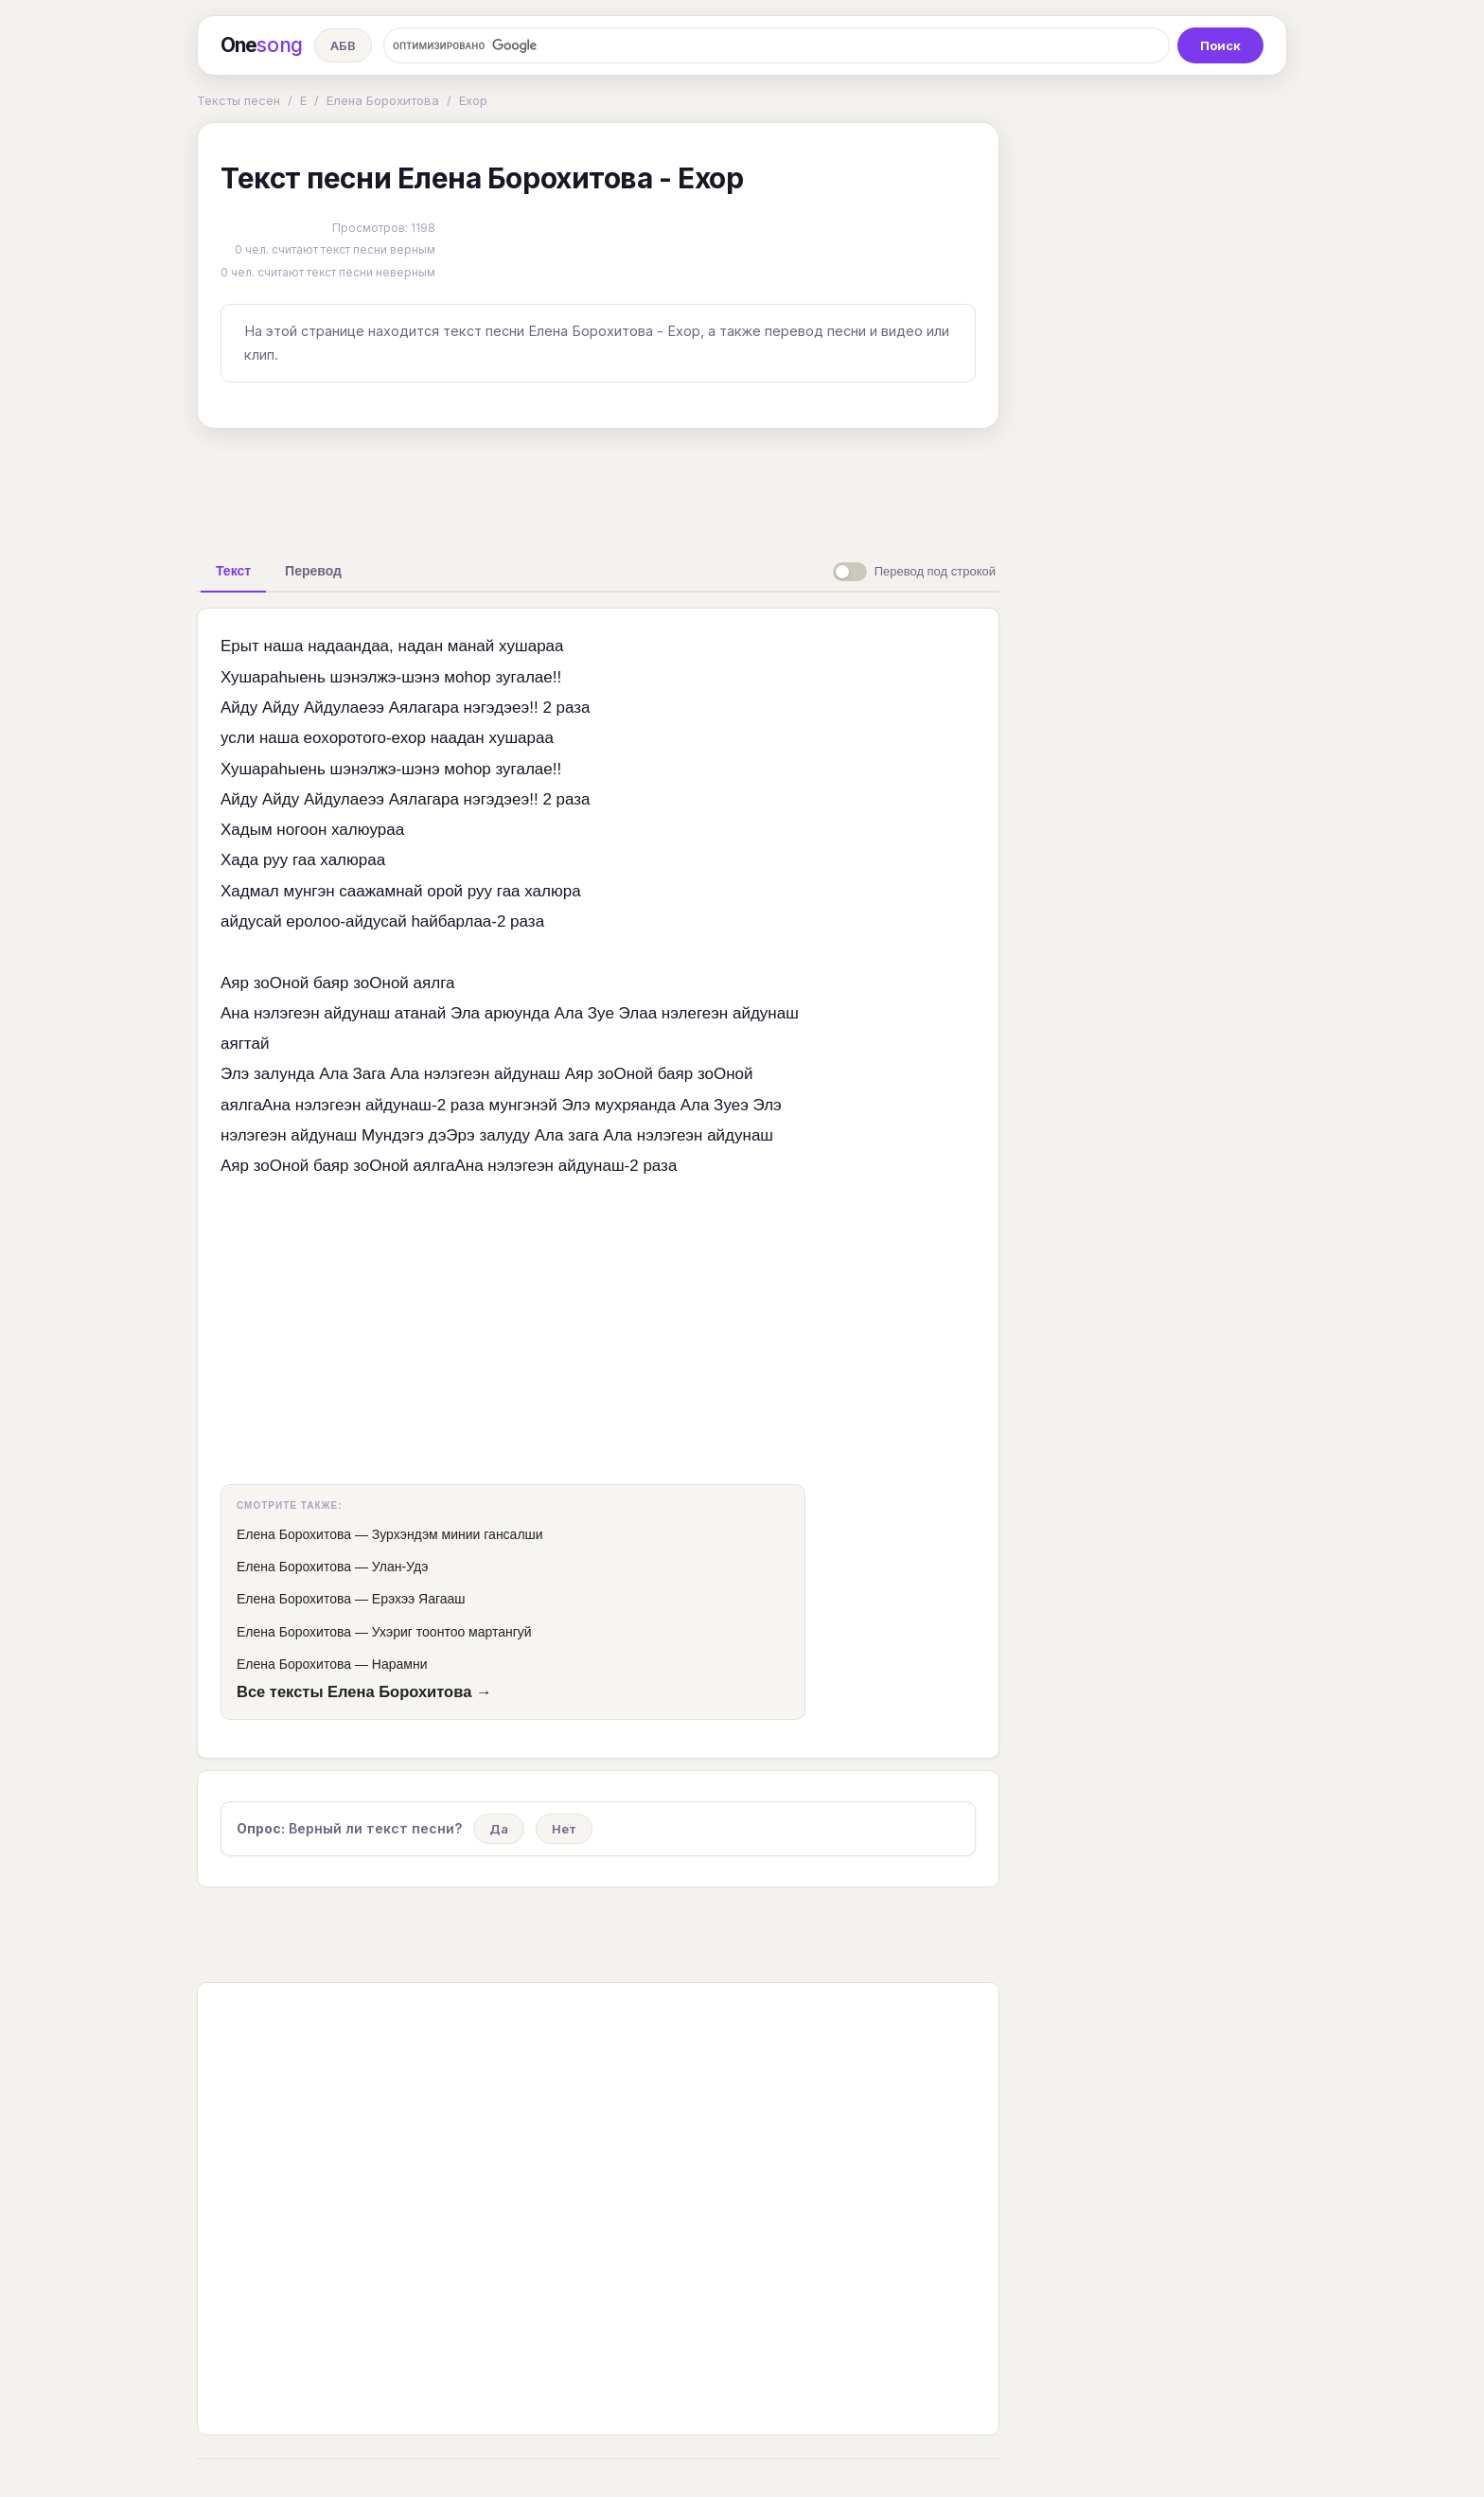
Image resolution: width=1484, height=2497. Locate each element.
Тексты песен (238, 100)
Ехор (473, 100)
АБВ (343, 45)
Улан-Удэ (400, 1566)
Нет (564, 1828)
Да (498, 1828)
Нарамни (400, 1664)
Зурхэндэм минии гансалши (457, 1534)
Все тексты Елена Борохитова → (364, 1691)
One (262, 45)
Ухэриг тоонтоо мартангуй (452, 1631)
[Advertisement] (598, 486)
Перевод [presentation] (313, 570)
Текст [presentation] (233, 570)
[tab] (233, 571)
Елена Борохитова (383, 100)
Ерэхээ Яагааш (419, 1598)
